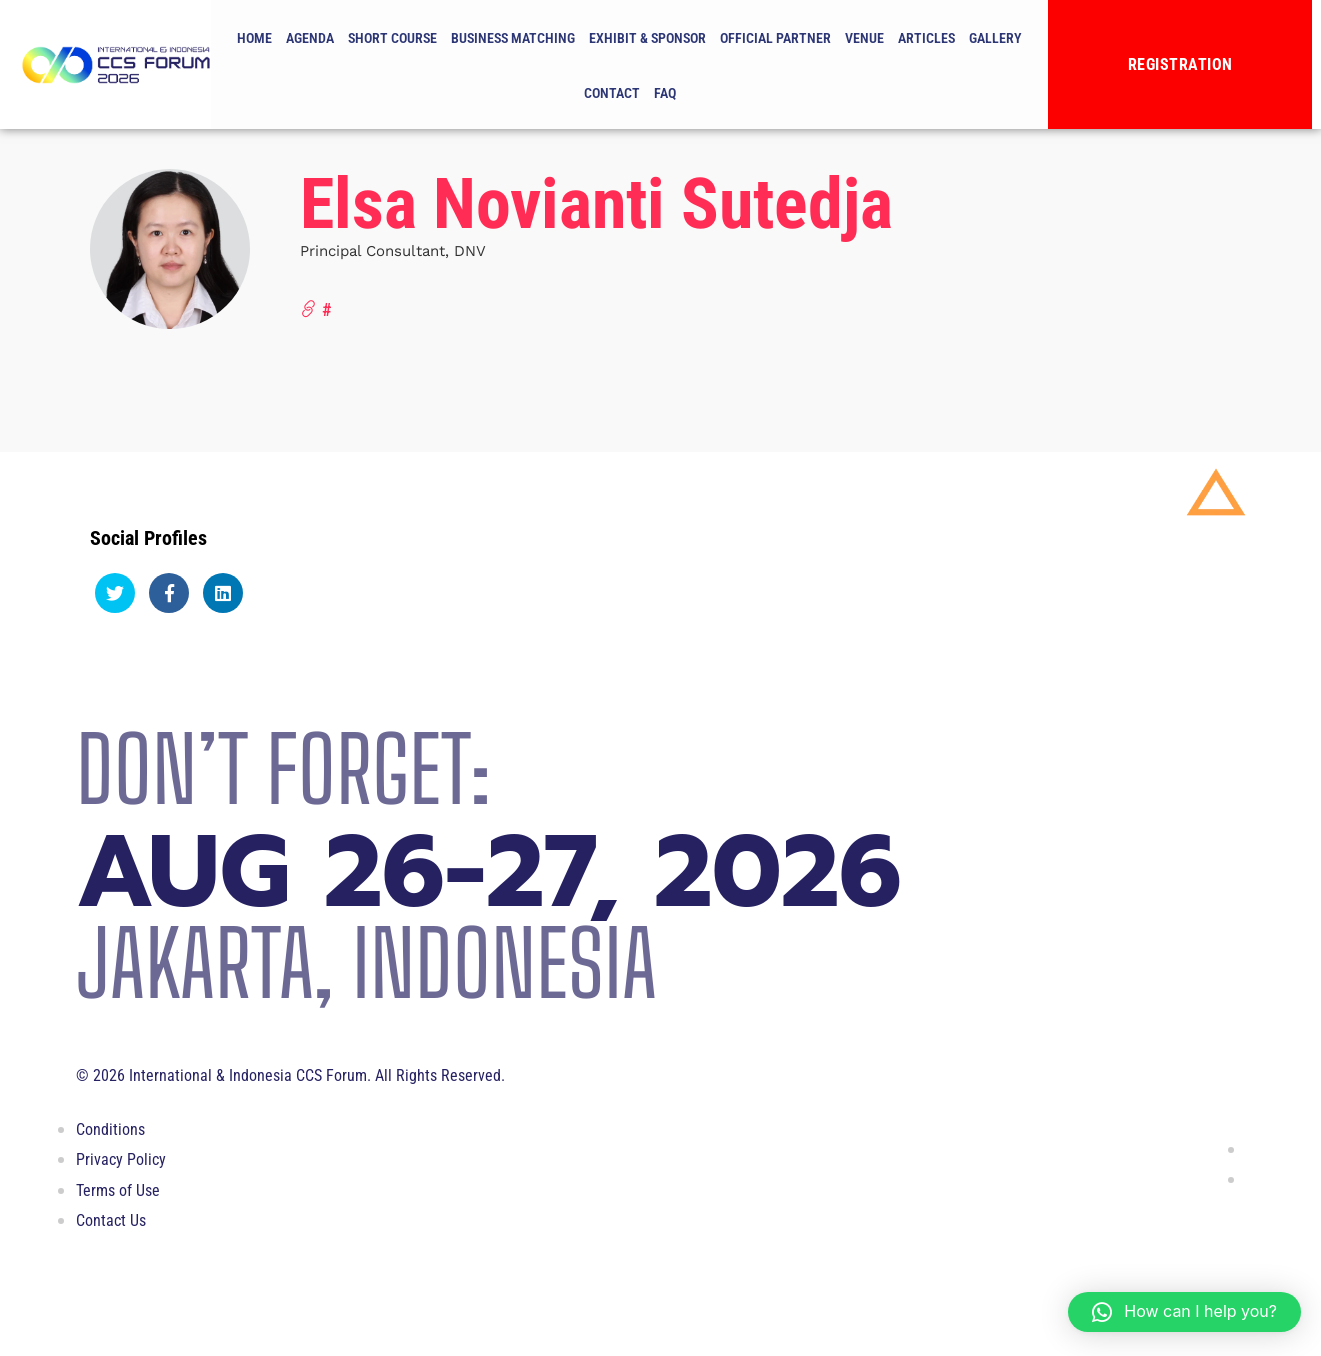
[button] (1184, 1312)
